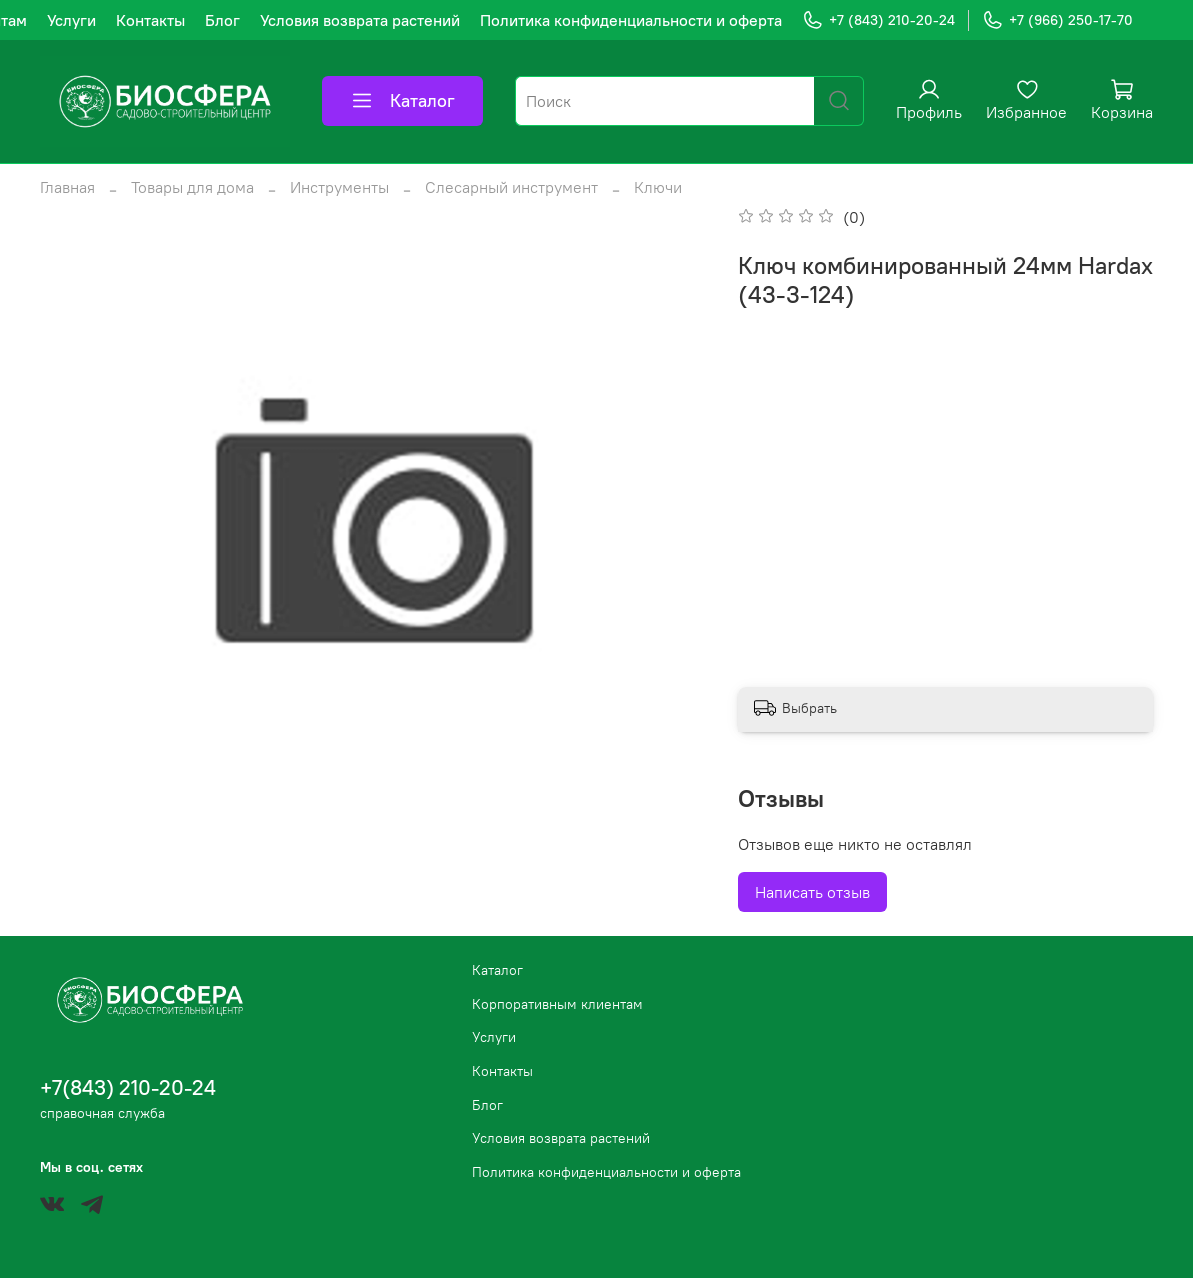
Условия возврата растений (360, 20)
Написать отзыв (812, 892)
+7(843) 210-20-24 (128, 1087)
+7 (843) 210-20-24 (878, 20)
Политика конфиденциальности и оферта (631, 20)
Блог (222, 20)
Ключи (658, 187)
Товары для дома (192, 187)
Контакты (150, 20)
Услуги (71, 20)
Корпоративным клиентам (557, 1004)
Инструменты (339, 187)
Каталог (402, 101)
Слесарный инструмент (511, 187)
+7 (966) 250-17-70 (1057, 20)
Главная (67, 187)
